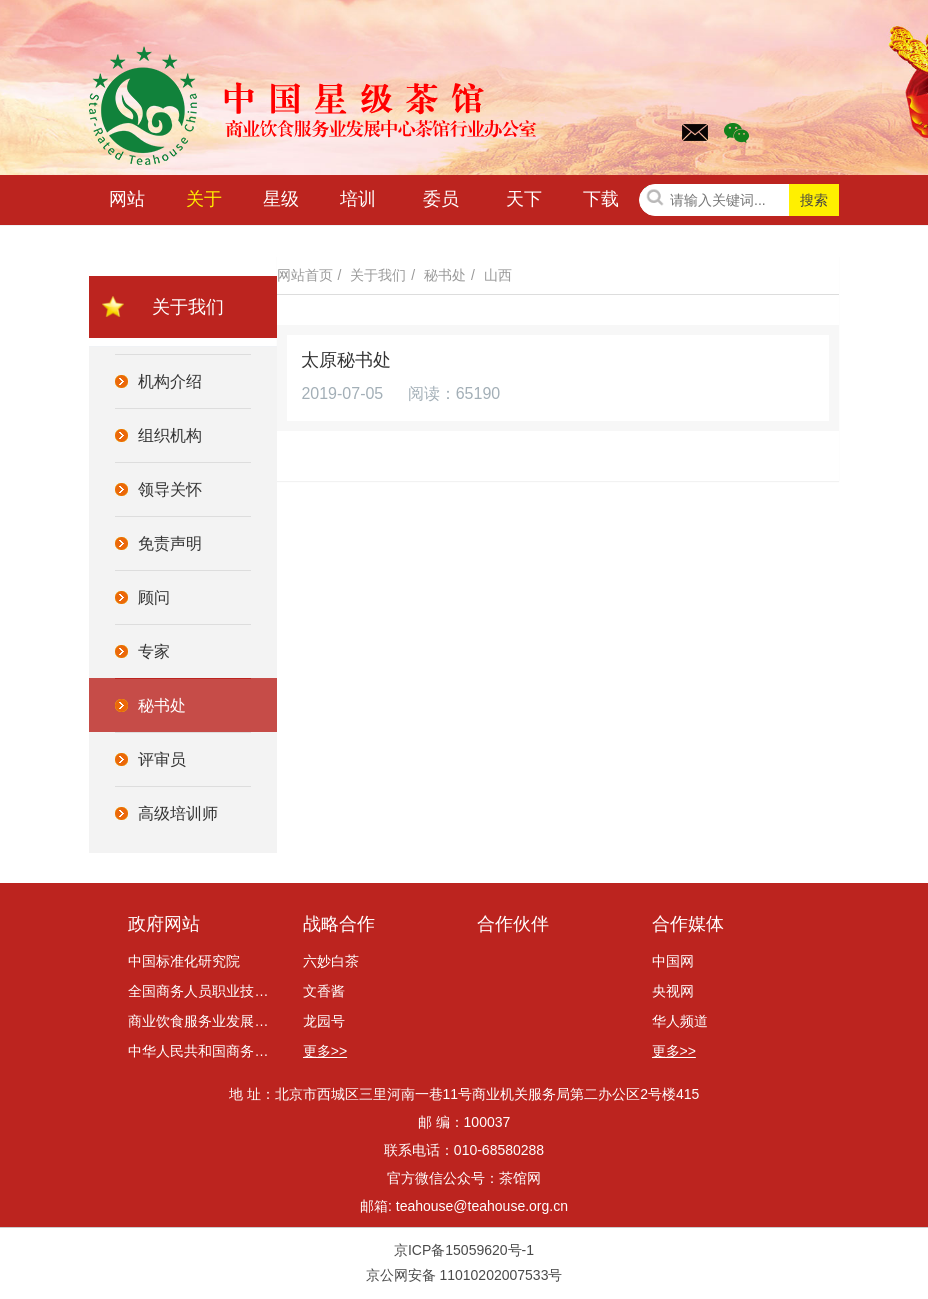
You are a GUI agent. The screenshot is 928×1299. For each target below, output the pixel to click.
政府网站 (164, 924)
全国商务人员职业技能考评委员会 (202, 991)
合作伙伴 (513, 924)
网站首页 (127, 203)
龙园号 (324, 1021)
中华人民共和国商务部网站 (202, 1051)
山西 (498, 275)
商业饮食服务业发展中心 (202, 1021)
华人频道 (680, 1021)
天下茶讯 (524, 203)
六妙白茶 (331, 961)
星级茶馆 (281, 203)
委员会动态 (441, 203)
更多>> (325, 1051)
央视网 (673, 991)
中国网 (673, 961)
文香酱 (324, 991)
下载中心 (601, 203)
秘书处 (445, 275)
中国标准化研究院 (184, 961)
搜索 (814, 200)
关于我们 (204, 203)
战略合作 (339, 924)
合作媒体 (688, 924)
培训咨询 (358, 203)
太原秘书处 (347, 360)
